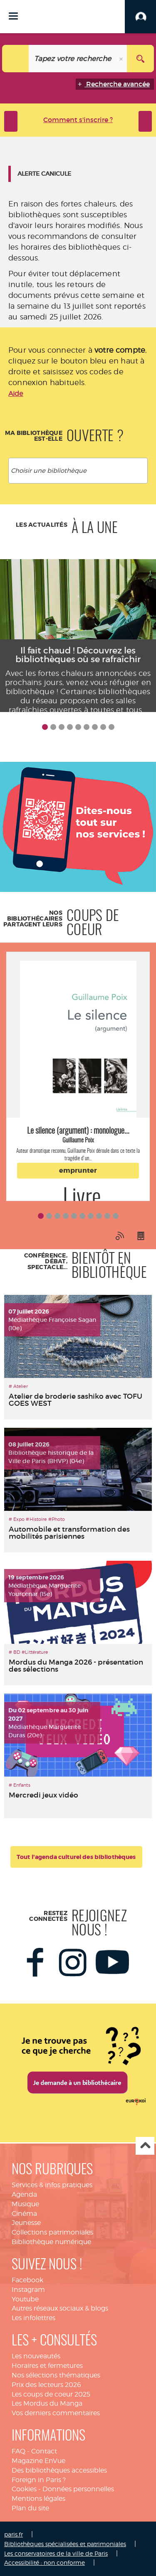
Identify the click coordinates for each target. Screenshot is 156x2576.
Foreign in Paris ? (39, 2480)
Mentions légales (38, 2498)
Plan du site (30, 2508)
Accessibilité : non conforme (44, 2562)
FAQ (18, 2451)
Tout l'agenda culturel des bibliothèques (76, 1857)
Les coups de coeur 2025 (51, 2394)
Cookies (24, 2489)
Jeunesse (26, 2223)
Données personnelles (78, 2489)
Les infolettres (33, 2318)
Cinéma (24, 2213)
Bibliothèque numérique (51, 2242)
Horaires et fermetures (47, 2366)
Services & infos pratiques (52, 2185)
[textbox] (80, 470)
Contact (44, 2451)
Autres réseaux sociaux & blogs (60, 2308)
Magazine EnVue (38, 2461)
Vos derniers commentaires (56, 2413)
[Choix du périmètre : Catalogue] (15, 58)
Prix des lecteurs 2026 (46, 2385)
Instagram (28, 2290)
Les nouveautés (36, 2356)
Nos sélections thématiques (56, 2375)
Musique (25, 2204)
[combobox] (78, 471)
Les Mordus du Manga (47, 2403)
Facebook (27, 2280)
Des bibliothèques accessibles (59, 2470)
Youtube (25, 2299)
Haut (145, 2146)
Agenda (24, 2194)
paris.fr (13, 2534)
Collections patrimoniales (52, 2232)
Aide (15, 394)
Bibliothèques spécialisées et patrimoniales (65, 2543)
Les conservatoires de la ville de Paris (56, 2553)
